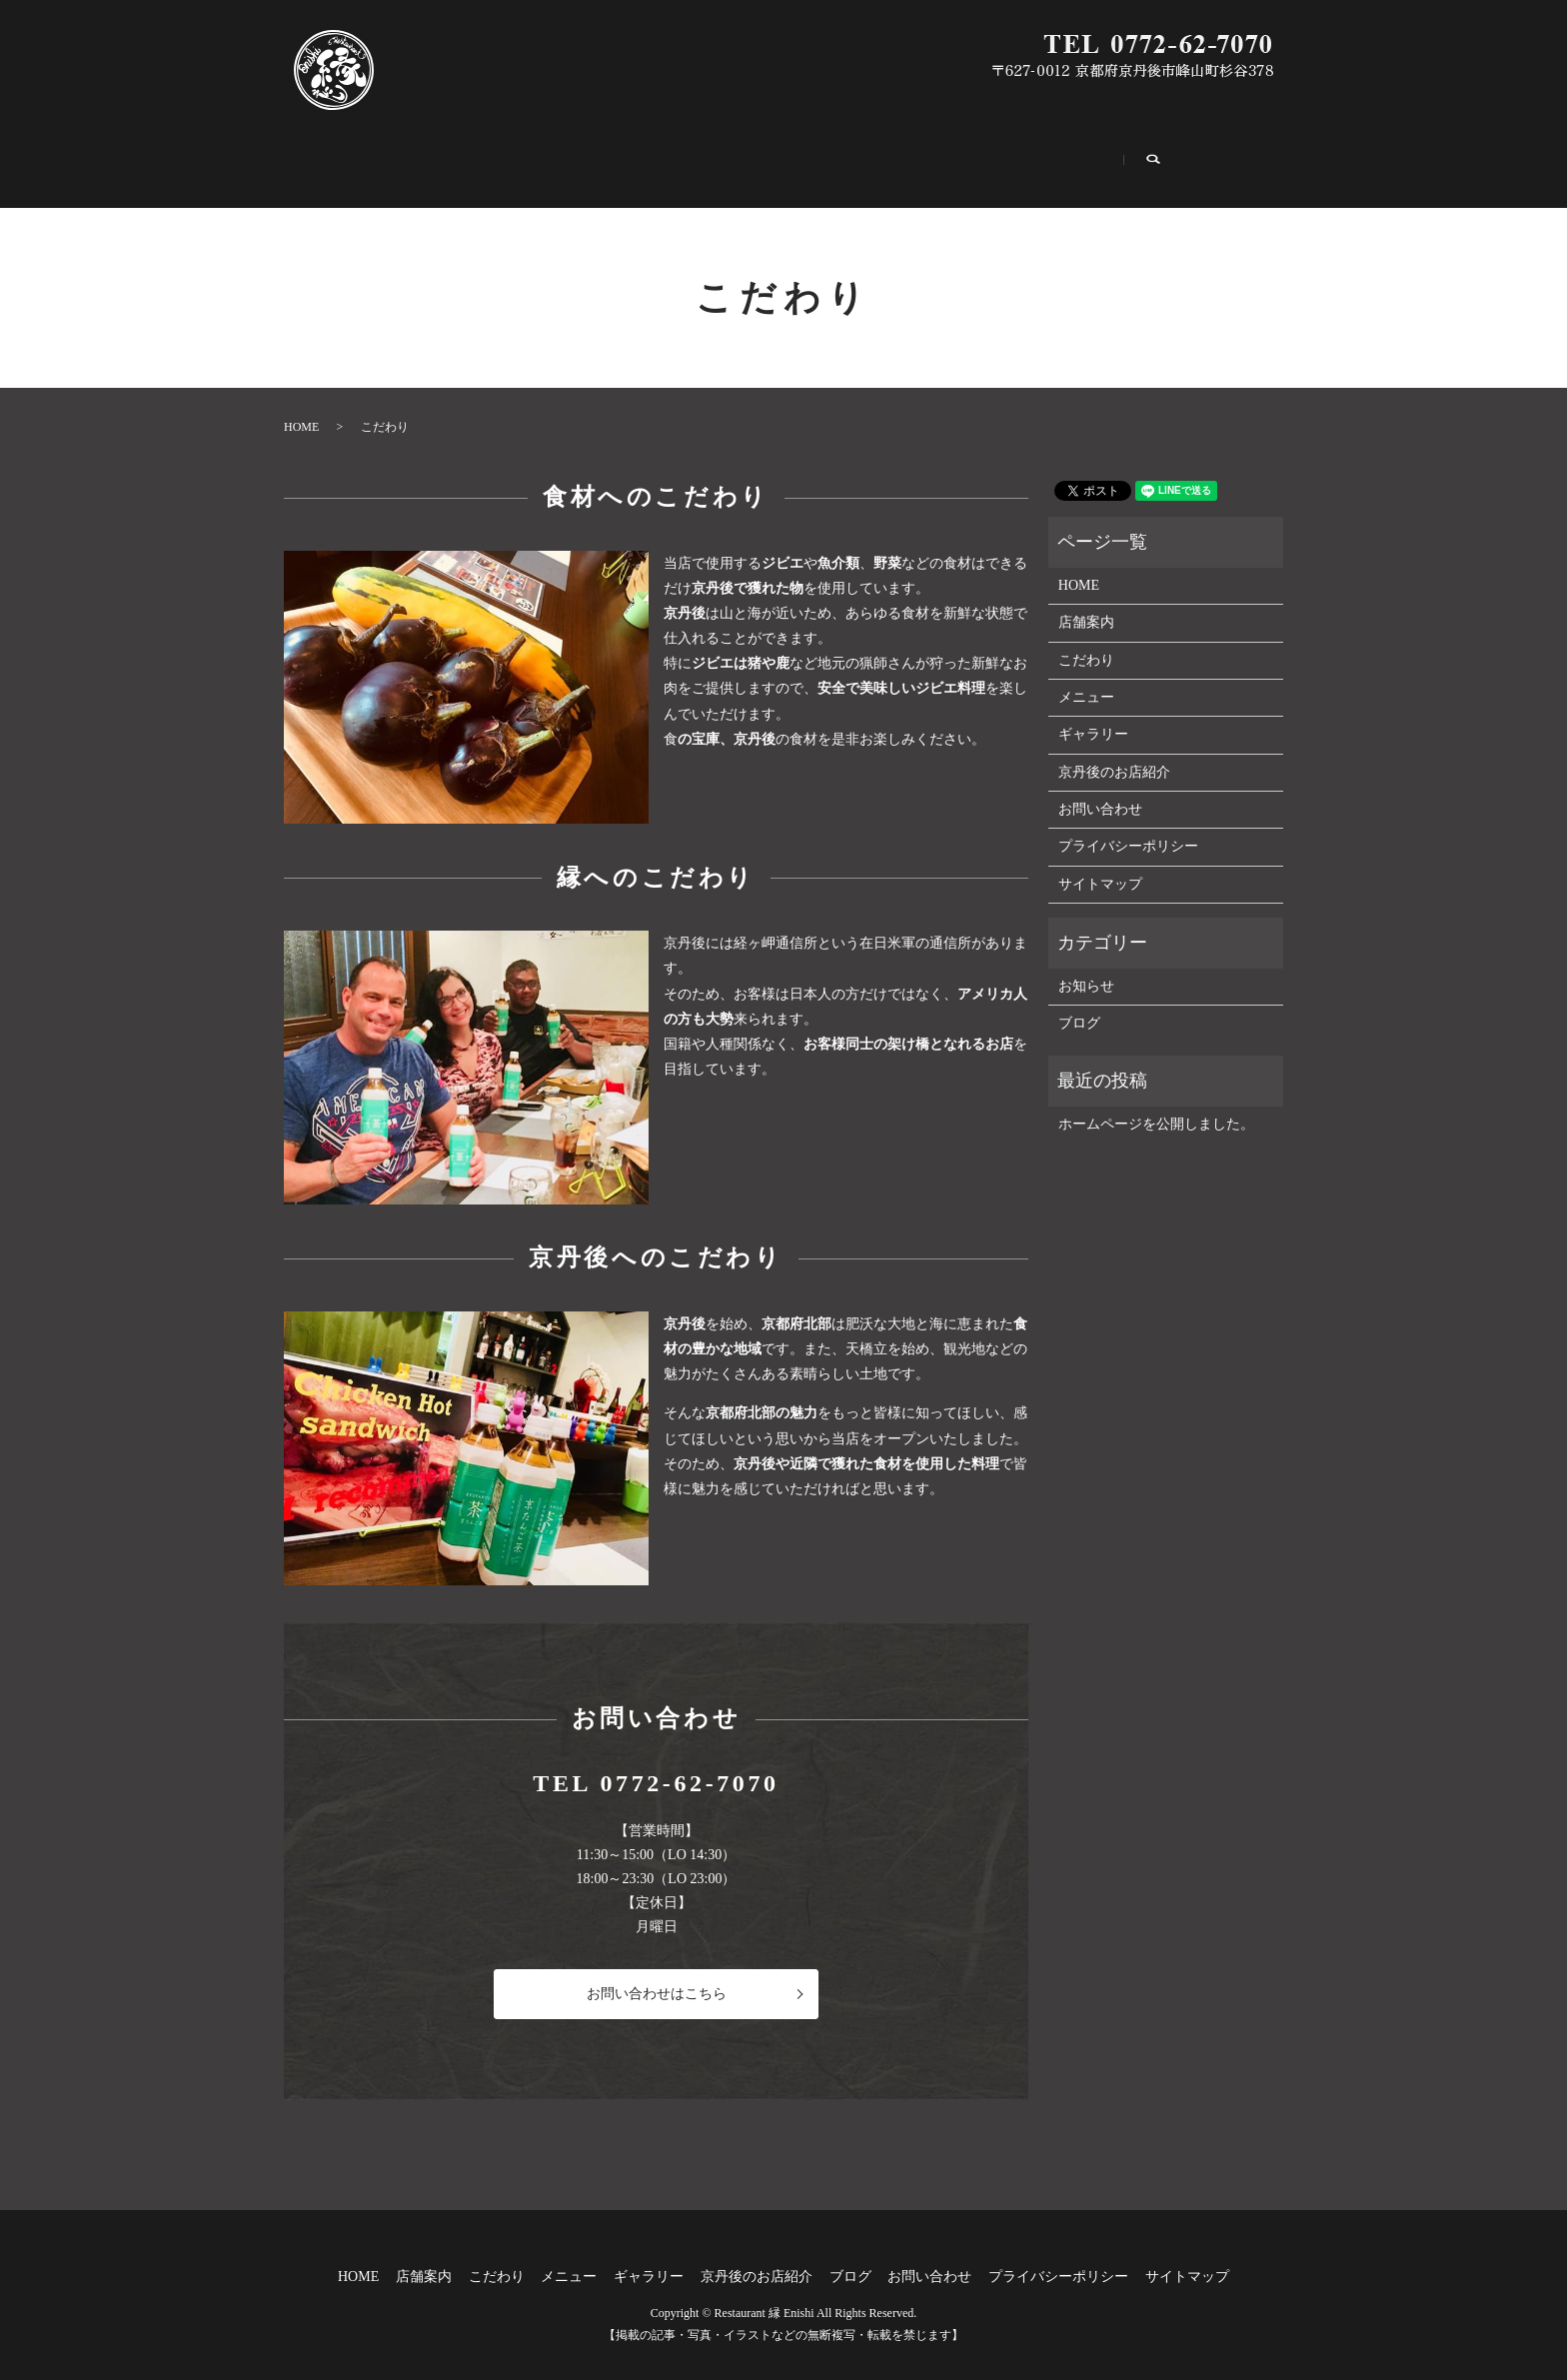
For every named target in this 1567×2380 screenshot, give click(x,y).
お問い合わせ (1149, 157)
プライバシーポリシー (1128, 826)
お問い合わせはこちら (657, 1973)
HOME (339, 157)
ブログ (1035, 157)
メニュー (658, 157)
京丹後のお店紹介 (909, 157)
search (1260, 156)
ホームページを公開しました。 (1156, 1103)
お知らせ (1086, 965)
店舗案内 (442, 157)
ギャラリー (771, 157)
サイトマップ (1100, 863)
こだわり (550, 157)
